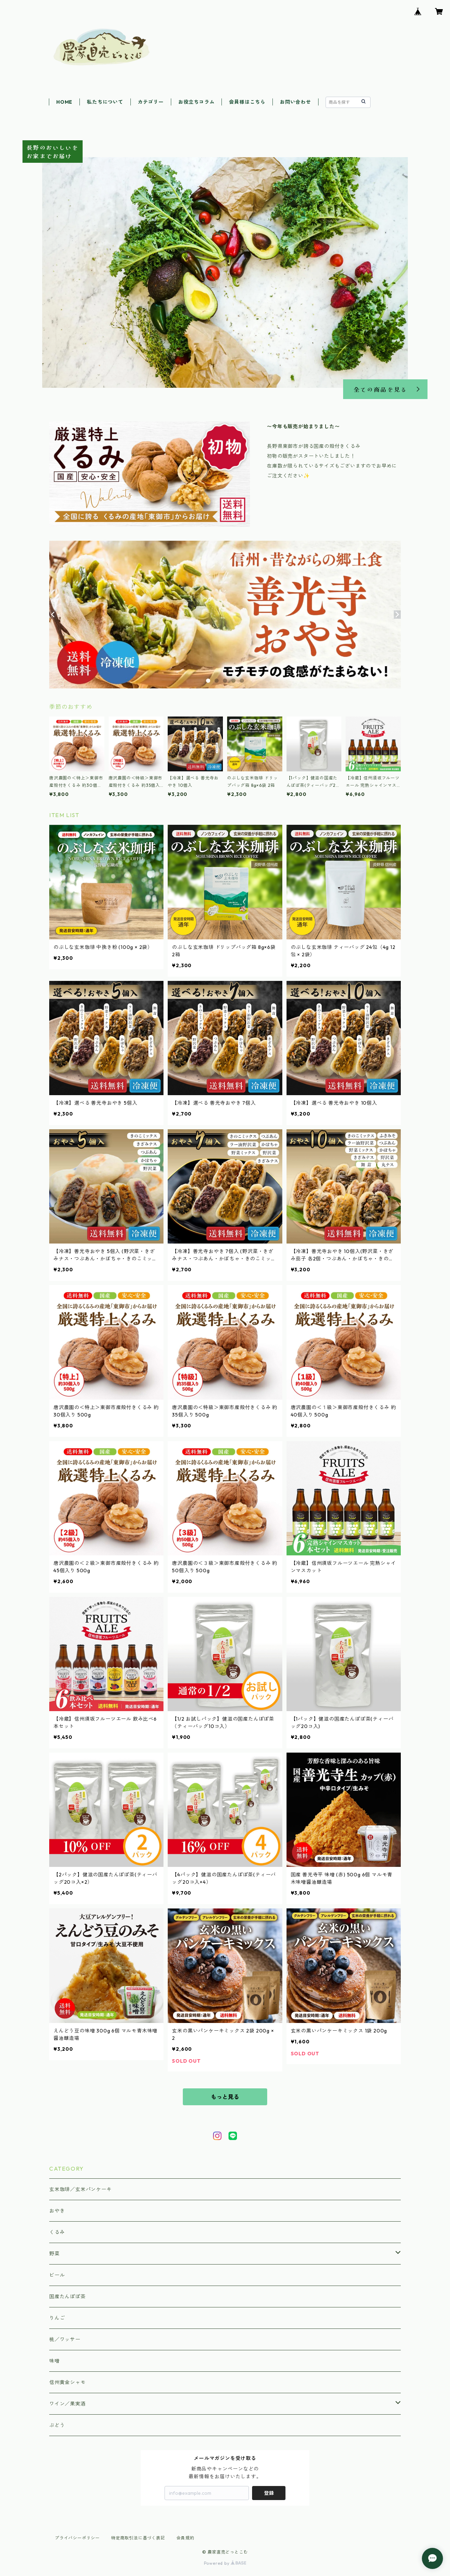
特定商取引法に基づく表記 (138, 2537)
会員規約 (185, 2537)
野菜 (54, 2253)
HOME (64, 102)
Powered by (225, 2563)
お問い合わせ (295, 102)
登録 (269, 2493)
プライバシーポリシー (77, 2537)
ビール (57, 2275)
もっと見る (225, 2096)
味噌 (54, 2361)
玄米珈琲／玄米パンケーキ (80, 2189)
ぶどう (57, 2425)
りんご (57, 2318)
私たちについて (105, 102)
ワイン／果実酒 (67, 2404)
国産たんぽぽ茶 (67, 2296)
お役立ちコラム (196, 102)
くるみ (57, 2232)
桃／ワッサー (65, 2339)
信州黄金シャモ (67, 2382)
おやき (57, 2211)
